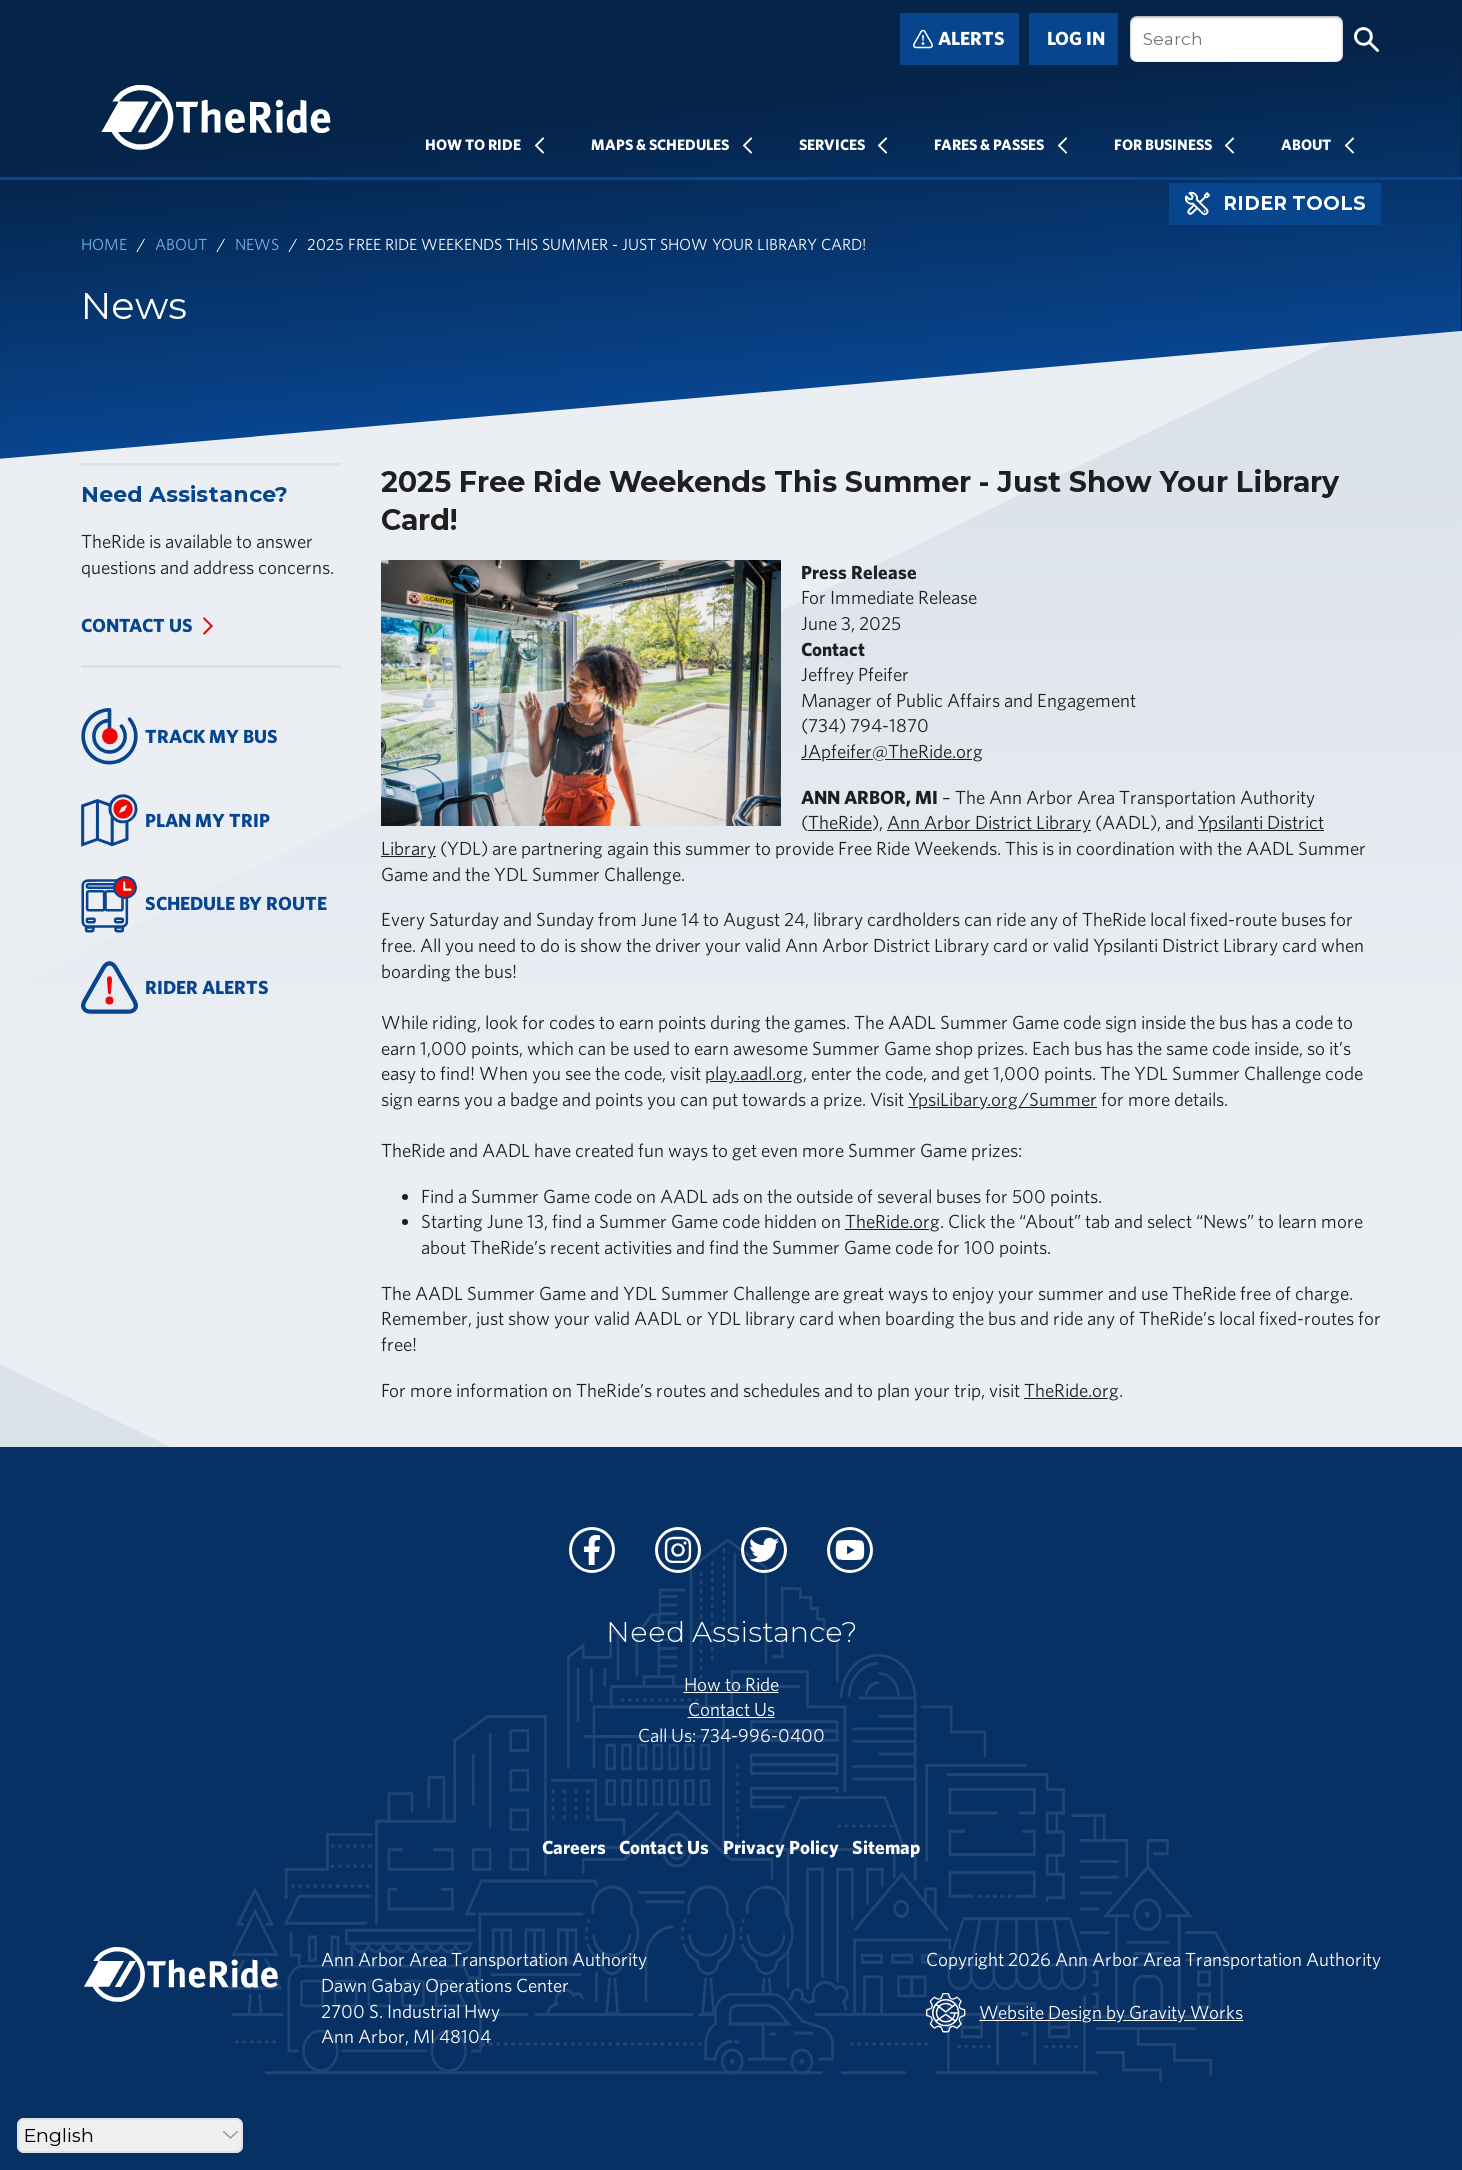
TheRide (840, 822)
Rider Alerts (175, 987)
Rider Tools (1275, 203)
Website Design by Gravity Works (1084, 2013)
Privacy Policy (781, 1847)
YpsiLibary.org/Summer (1002, 1099)
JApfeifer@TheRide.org (892, 751)
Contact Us (137, 625)
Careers (574, 1847)
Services (832, 144)
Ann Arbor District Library (989, 822)
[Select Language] (130, 2135)
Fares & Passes (989, 144)
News (257, 243)
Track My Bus (179, 736)
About (1306, 144)
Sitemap (886, 1847)
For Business (1163, 144)
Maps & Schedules (660, 144)
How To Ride (473, 144)
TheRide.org (892, 1221)
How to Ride (731, 1684)
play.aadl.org (754, 1073)
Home (104, 243)
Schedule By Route (204, 904)
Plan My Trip (175, 820)
